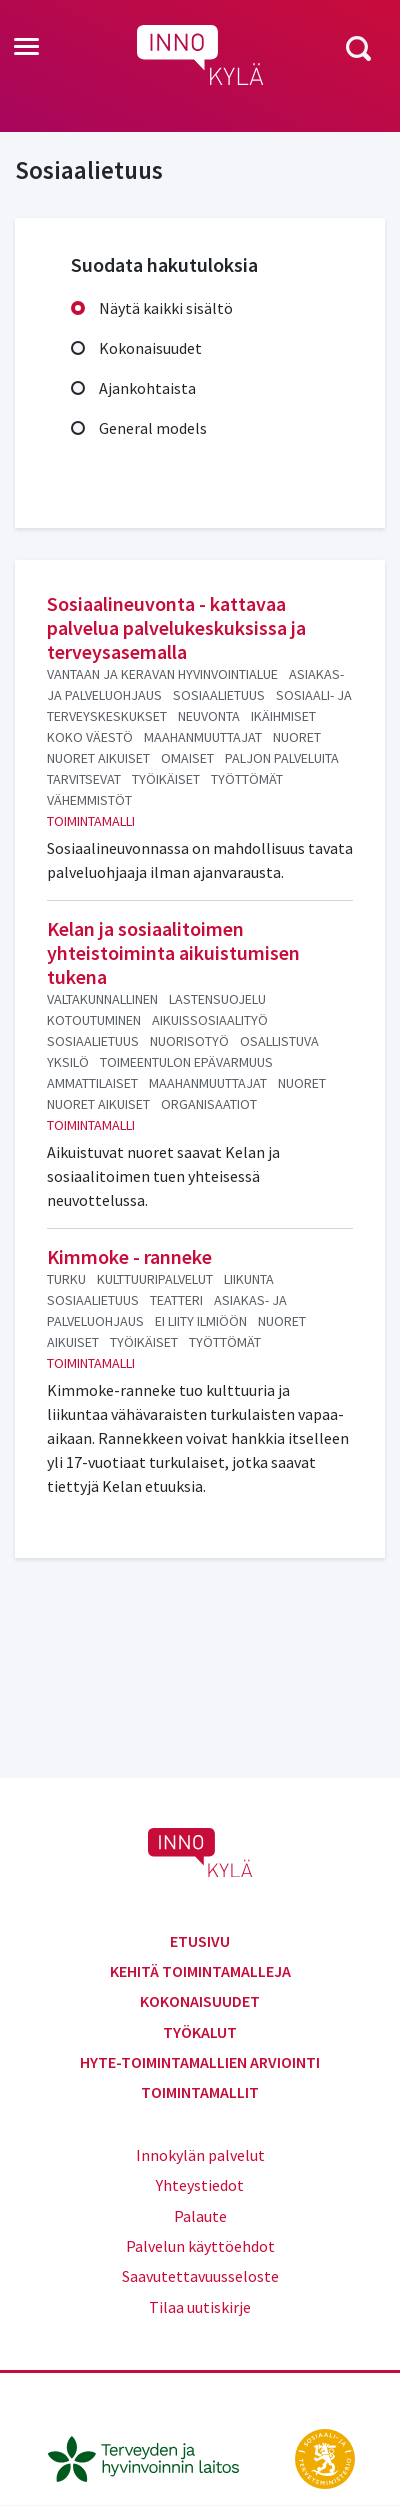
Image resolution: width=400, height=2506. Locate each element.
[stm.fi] (325, 2457)
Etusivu (200, 1941)
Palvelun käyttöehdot (200, 2246)
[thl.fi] (154, 2457)
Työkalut (200, 2032)
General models (153, 428)
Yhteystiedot (200, 2185)
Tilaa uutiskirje (200, 2307)
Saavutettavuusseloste (200, 2276)
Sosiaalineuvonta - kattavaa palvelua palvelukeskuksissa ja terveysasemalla (176, 627)
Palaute (200, 2216)
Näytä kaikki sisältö (166, 308)
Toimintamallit (200, 2092)
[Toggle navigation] (26, 48)
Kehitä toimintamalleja (200, 1971)
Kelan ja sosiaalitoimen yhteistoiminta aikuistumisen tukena (173, 952)
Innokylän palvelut (200, 2155)
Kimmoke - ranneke (129, 1256)
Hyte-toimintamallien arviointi (200, 2062)
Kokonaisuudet (150, 348)
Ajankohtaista (147, 388)
